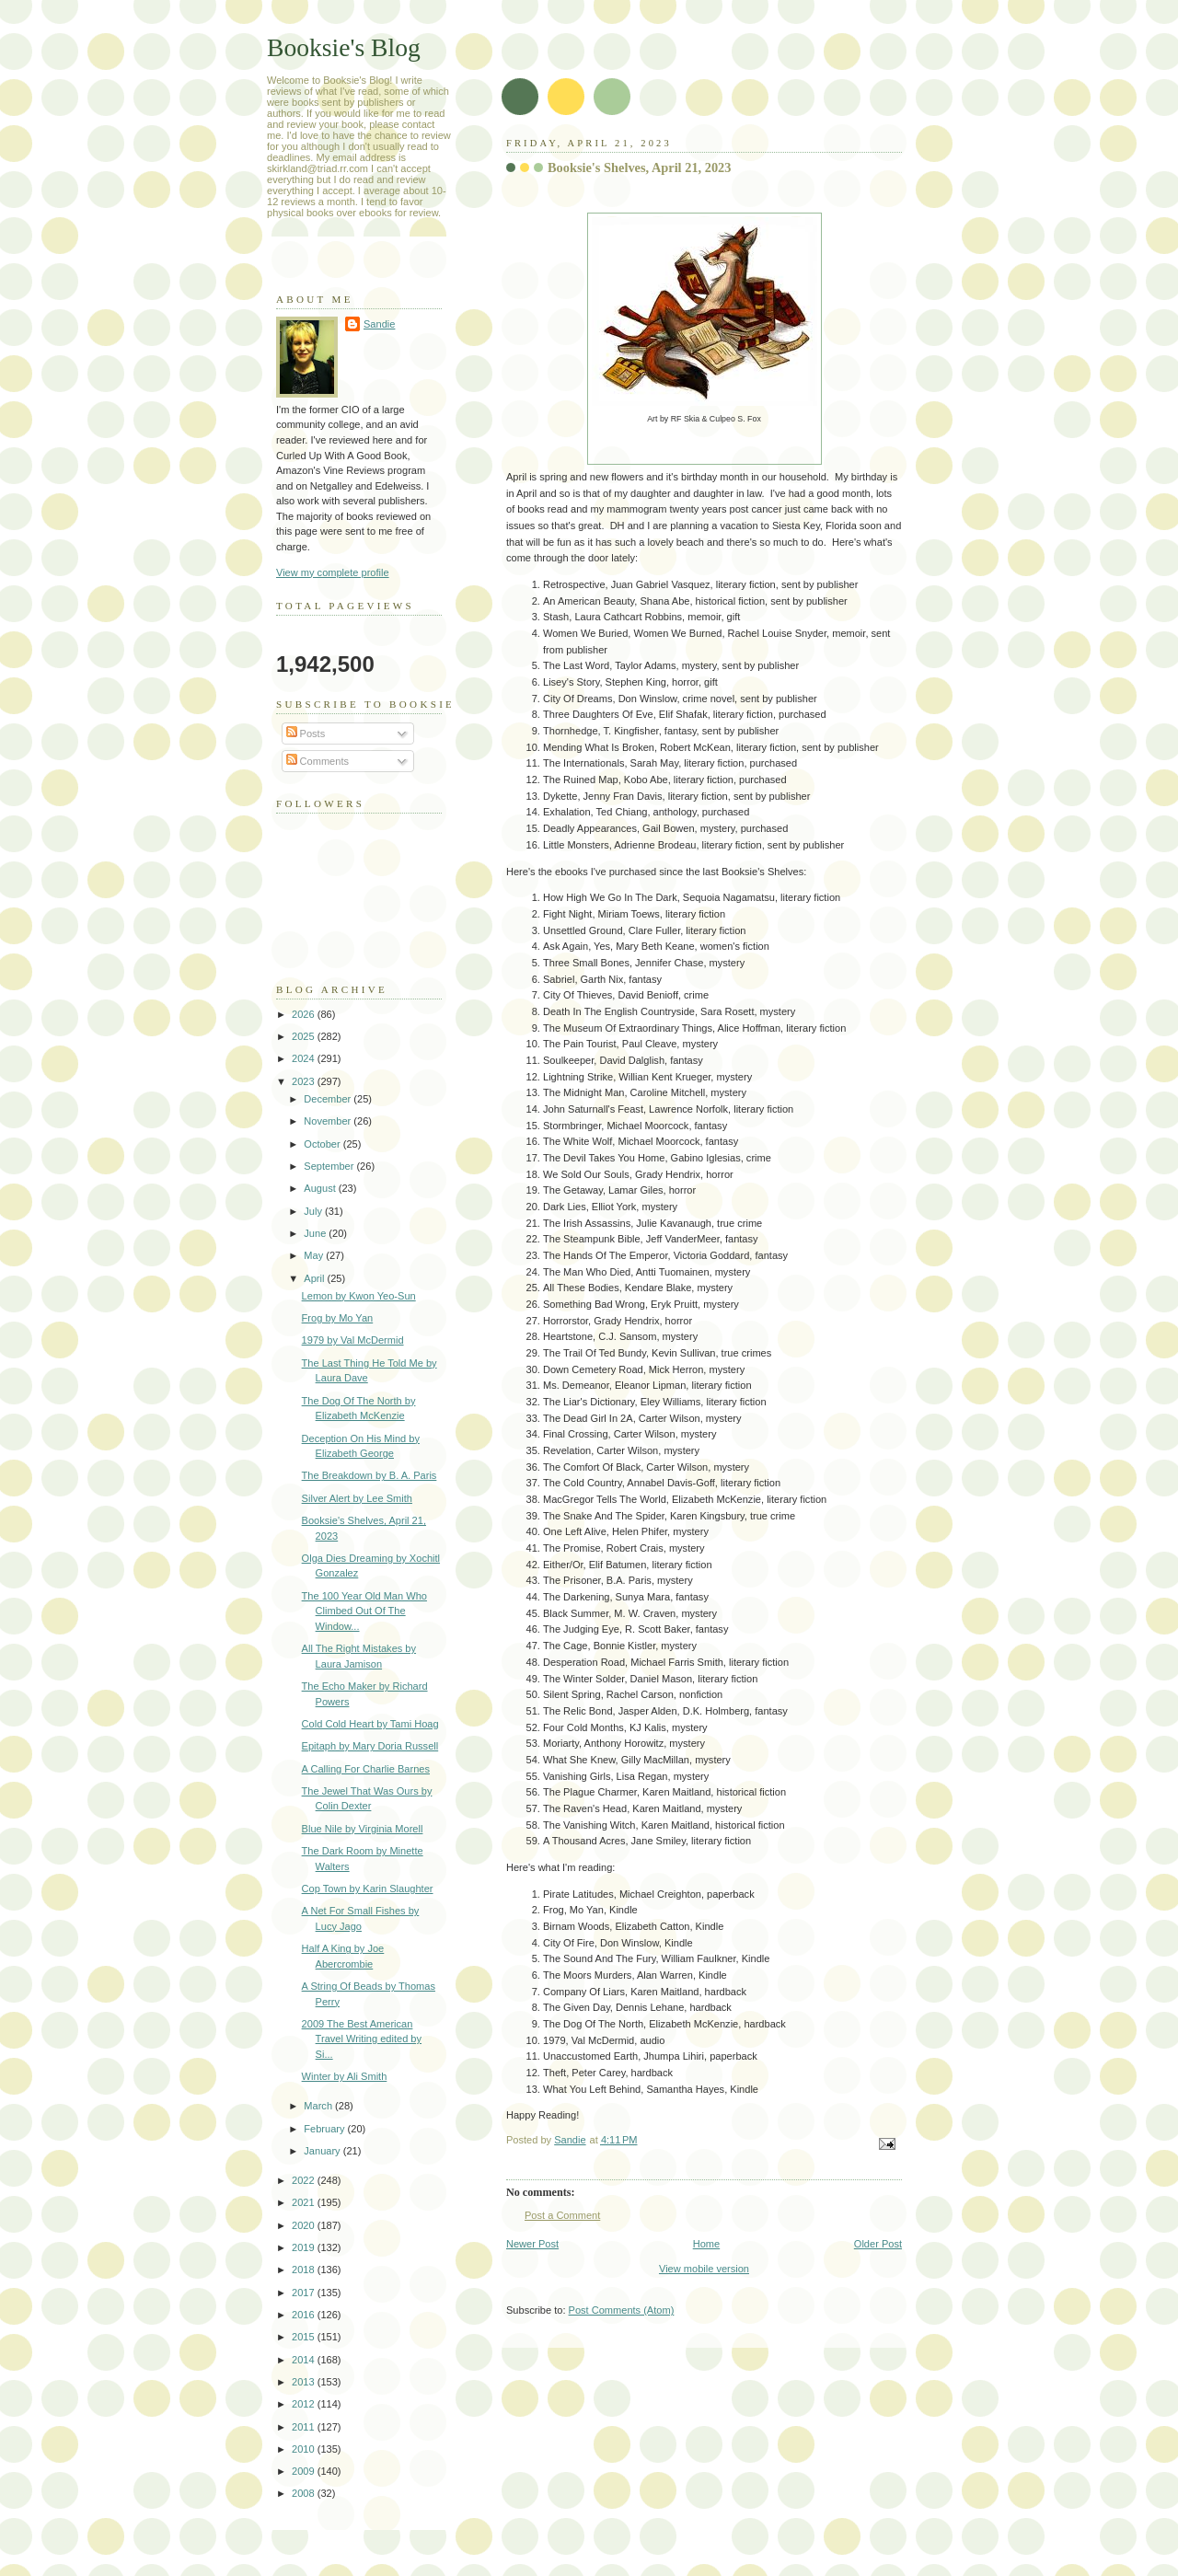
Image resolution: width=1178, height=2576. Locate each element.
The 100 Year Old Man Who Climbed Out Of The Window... (364, 1611)
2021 (305, 2202)
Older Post (878, 2243)
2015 (305, 2336)
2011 (305, 2426)
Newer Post (532, 2243)
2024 (305, 1058)
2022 (305, 2180)
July (314, 1211)
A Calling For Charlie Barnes (366, 1768)
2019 (305, 2247)
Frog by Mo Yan (338, 1317)
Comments (317, 761)
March (319, 2105)
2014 (305, 2359)
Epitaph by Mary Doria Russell (370, 1745)
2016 (305, 2314)
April (315, 1278)
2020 (305, 2225)
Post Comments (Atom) (622, 2310)
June (316, 1233)
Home (706, 2243)
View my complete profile (332, 572)
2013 (305, 2381)
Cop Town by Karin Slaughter (367, 1888)
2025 (305, 1036)
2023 (305, 1081)
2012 (305, 2403)
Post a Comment (562, 2215)
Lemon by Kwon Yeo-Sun (359, 1295)
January (323, 2150)
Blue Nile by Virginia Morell (362, 1828)
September (330, 1166)
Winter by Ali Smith (344, 2076)
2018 (305, 2269)
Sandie (379, 323)
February (325, 2128)
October (323, 1143)
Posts (306, 733)
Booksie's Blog (344, 47)
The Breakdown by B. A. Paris (369, 1475)
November (328, 1120)
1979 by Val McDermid (353, 1340)
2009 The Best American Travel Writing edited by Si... (362, 2039)
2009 (305, 2471)
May (315, 1255)
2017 (305, 2292)
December (328, 1098)
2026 (305, 1014)
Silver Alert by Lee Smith (357, 1498)
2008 (305, 2493)
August (321, 1188)
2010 (305, 2449)
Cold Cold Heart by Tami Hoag (370, 1723)
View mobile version (704, 2268)
